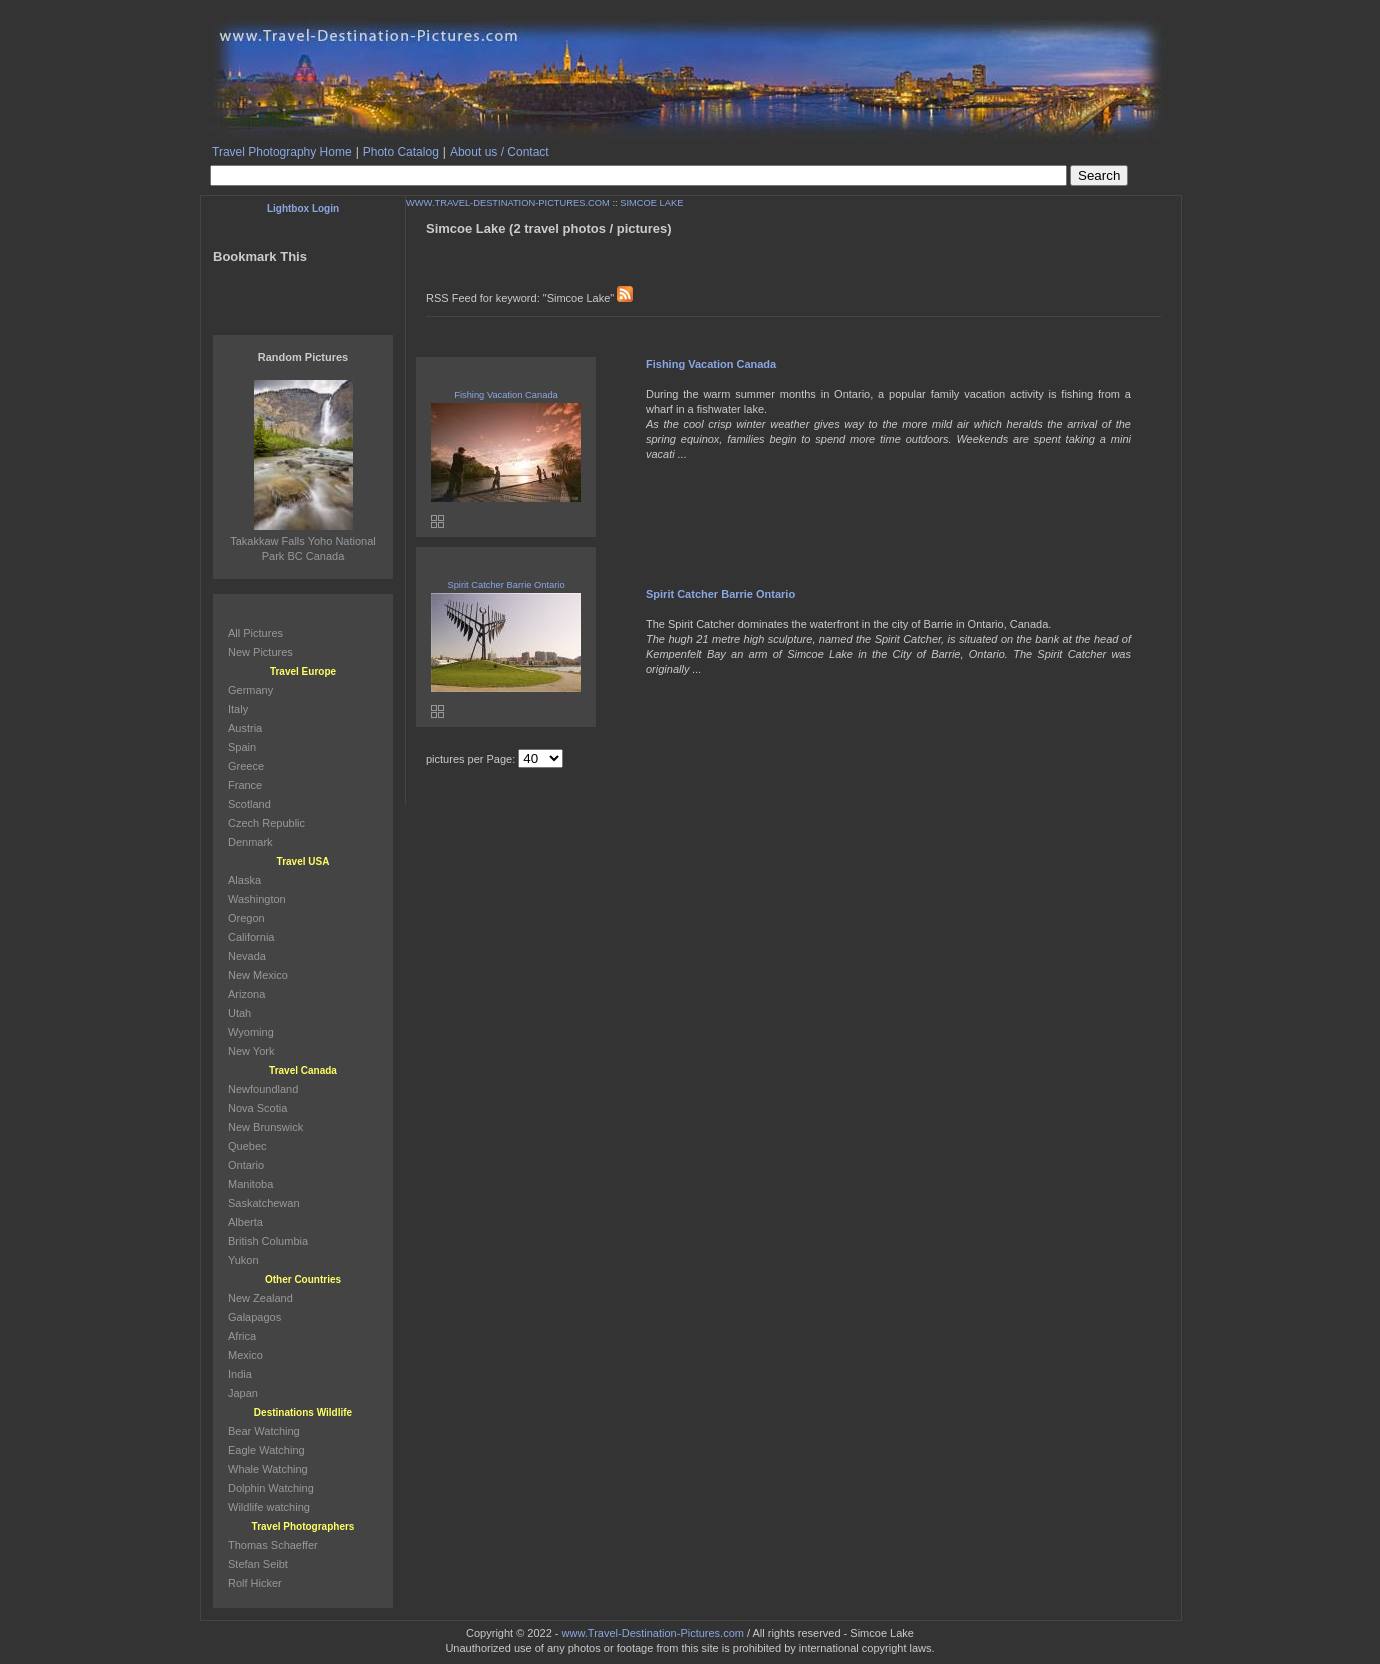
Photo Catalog (401, 152)
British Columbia (268, 1241)
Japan (243, 1393)
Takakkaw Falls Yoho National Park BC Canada (303, 541)
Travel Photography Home (282, 152)
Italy (238, 709)
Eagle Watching (266, 1450)
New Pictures (260, 652)
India (240, 1374)
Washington (257, 899)
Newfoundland (263, 1089)
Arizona (246, 994)
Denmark (250, 842)
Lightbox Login (303, 208)
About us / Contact (499, 152)
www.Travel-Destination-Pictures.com (653, 1633)
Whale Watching (268, 1469)
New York (251, 1051)
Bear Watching (264, 1431)
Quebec (247, 1146)
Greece (246, 766)
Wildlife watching (269, 1507)
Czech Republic (266, 823)
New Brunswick (265, 1127)
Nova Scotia (257, 1108)
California (251, 937)
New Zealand (260, 1298)
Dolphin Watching (271, 1488)
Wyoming (251, 1032)
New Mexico (258, 975)
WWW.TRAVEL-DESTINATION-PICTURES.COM (508, 203)
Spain (242, 747)
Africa (242, 1336)
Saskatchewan (264, 1203)
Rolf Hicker (255, 1583)
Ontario (246, 1165)
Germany (250, 690)
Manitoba (250, 1184)
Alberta (245, 1222)
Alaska (244, 880)
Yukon (243, 1260)
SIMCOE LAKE (651, 203)
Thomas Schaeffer (273, 1545)
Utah (239, 1013)
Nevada (247, 956)
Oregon (246, 918)
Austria (245, 728)
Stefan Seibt (258, 1564)
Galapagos (254, 1317)
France (245, 785)
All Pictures (255, 633)
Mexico (245, 1355)
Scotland (249, 804)
